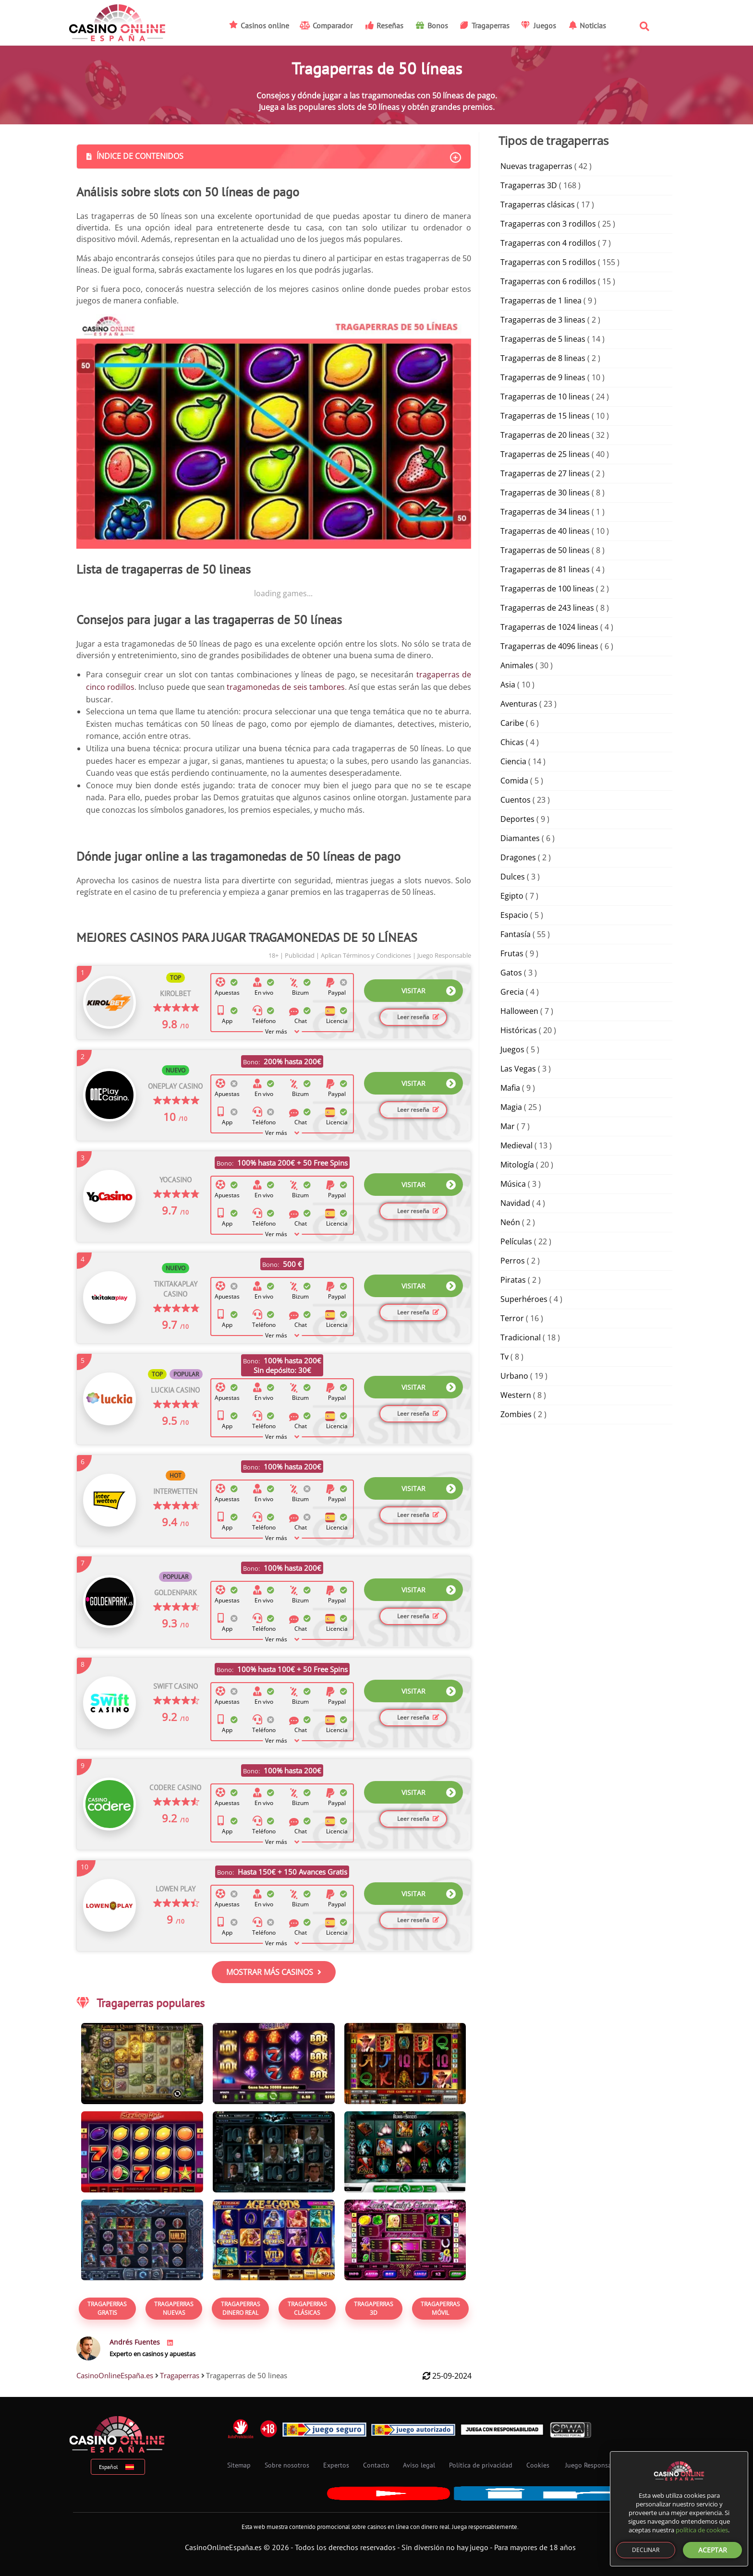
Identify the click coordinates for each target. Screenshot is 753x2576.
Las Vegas (518, 1068)
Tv (504, 1356)
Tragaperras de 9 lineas (542, 377)
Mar (507, 1126)
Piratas (513, 1280)
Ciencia (513, 761)
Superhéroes (523, 1299)
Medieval (516, 1145)
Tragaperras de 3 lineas (542, 319)
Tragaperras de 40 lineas (545, 531)
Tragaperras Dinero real (240, 2308)
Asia (507, 684)
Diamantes (520, 838)
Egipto (511, 896)
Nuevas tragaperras (536, 166)
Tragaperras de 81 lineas (545, 569)
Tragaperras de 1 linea (541, 300)
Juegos (512, 1049)
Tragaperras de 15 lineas (545, 415)
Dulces (512, 876)
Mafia (510, 1088)
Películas (516, 1241)
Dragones (518, 857)
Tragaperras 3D (373, 2308)
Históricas (518, 1030)
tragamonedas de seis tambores (286, 687)
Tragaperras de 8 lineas (542, 358)
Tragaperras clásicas (537, 204)
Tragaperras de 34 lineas (545, 511)
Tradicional (520, 1337)
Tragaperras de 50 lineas (545, 550)
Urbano (514, 1376)
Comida (514, 780)
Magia (511, 1107)
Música (513, 1184)
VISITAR (428, 991)
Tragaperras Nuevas (174, 2308)
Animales (517, 665)
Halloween (519, 1011)
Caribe (512, 723)
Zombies (516, 1414)
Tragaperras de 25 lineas (545, 454)
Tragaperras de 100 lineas (547, 588)
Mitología (517, 1164)
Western (515, 1395)
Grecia (512, 992)
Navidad (515, 1203)
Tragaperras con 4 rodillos (548, 243)
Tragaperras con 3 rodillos (548, 223)
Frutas (511, 953)
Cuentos (515, 799)
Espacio (514, 915)
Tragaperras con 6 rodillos (548, 281)
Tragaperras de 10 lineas (545, 396)
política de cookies (702, 2530)
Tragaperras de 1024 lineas (549, 627)
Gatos (511, 972)
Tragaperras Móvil (440, 2308)
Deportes (517, 819)
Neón (510, 1222)
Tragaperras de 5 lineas (542, 339)
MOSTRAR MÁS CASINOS (273, 1972)
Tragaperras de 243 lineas (547, 607)
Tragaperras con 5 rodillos (548, 262)
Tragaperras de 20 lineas (545, 435)
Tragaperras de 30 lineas (545, 492)
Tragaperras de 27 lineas (545, 473)
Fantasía (515, 934)
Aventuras (518, 703)
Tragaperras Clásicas (307, 2308)
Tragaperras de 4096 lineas (549, 646)
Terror (512, 1318)
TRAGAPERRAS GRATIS (107, 2308)
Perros (512, 1260)
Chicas (512, 742)
